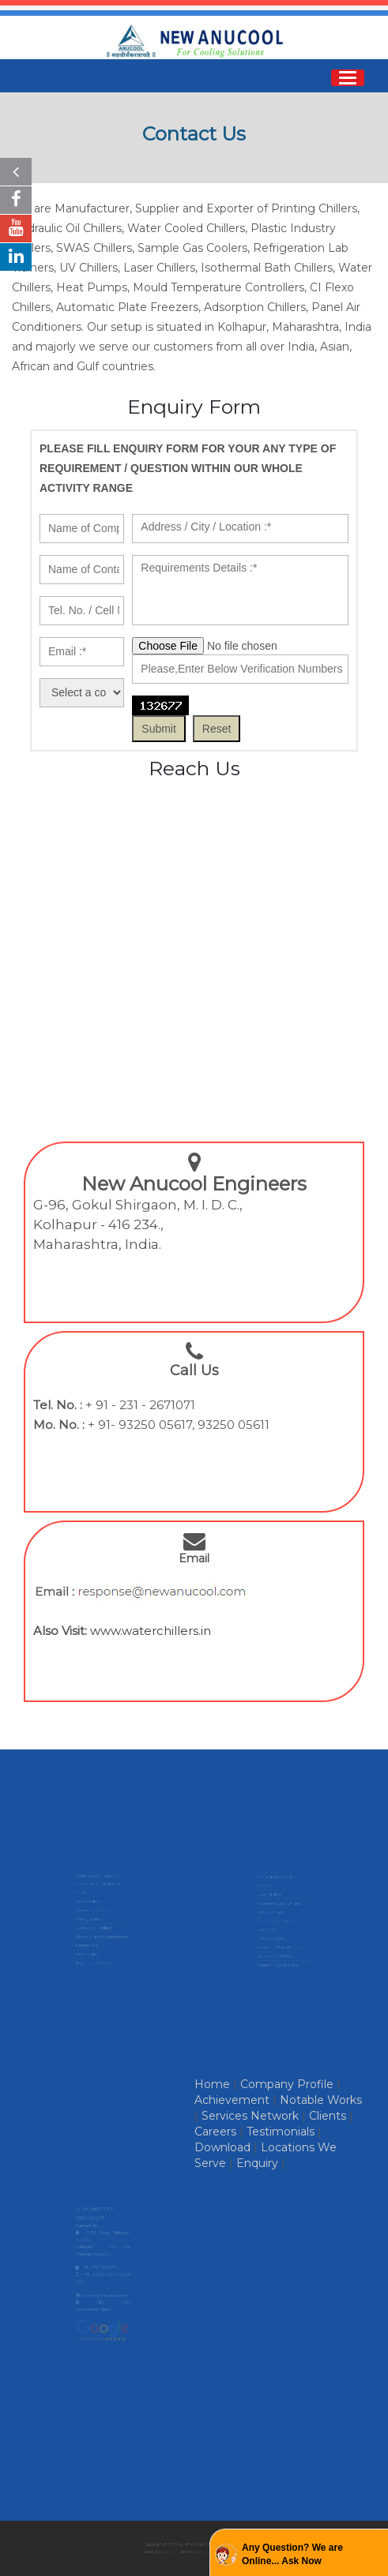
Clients (327, 2116)
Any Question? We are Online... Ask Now (292, 2554)
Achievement (231, 2100)
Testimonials (281, 2131)
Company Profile (286, 2084)
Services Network (250, 2116)
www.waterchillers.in (150, 1630)
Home (212, 2084)
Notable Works (321, 2100)
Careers (215, 2131)
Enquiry (257, 2163)
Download (222, 2147)
